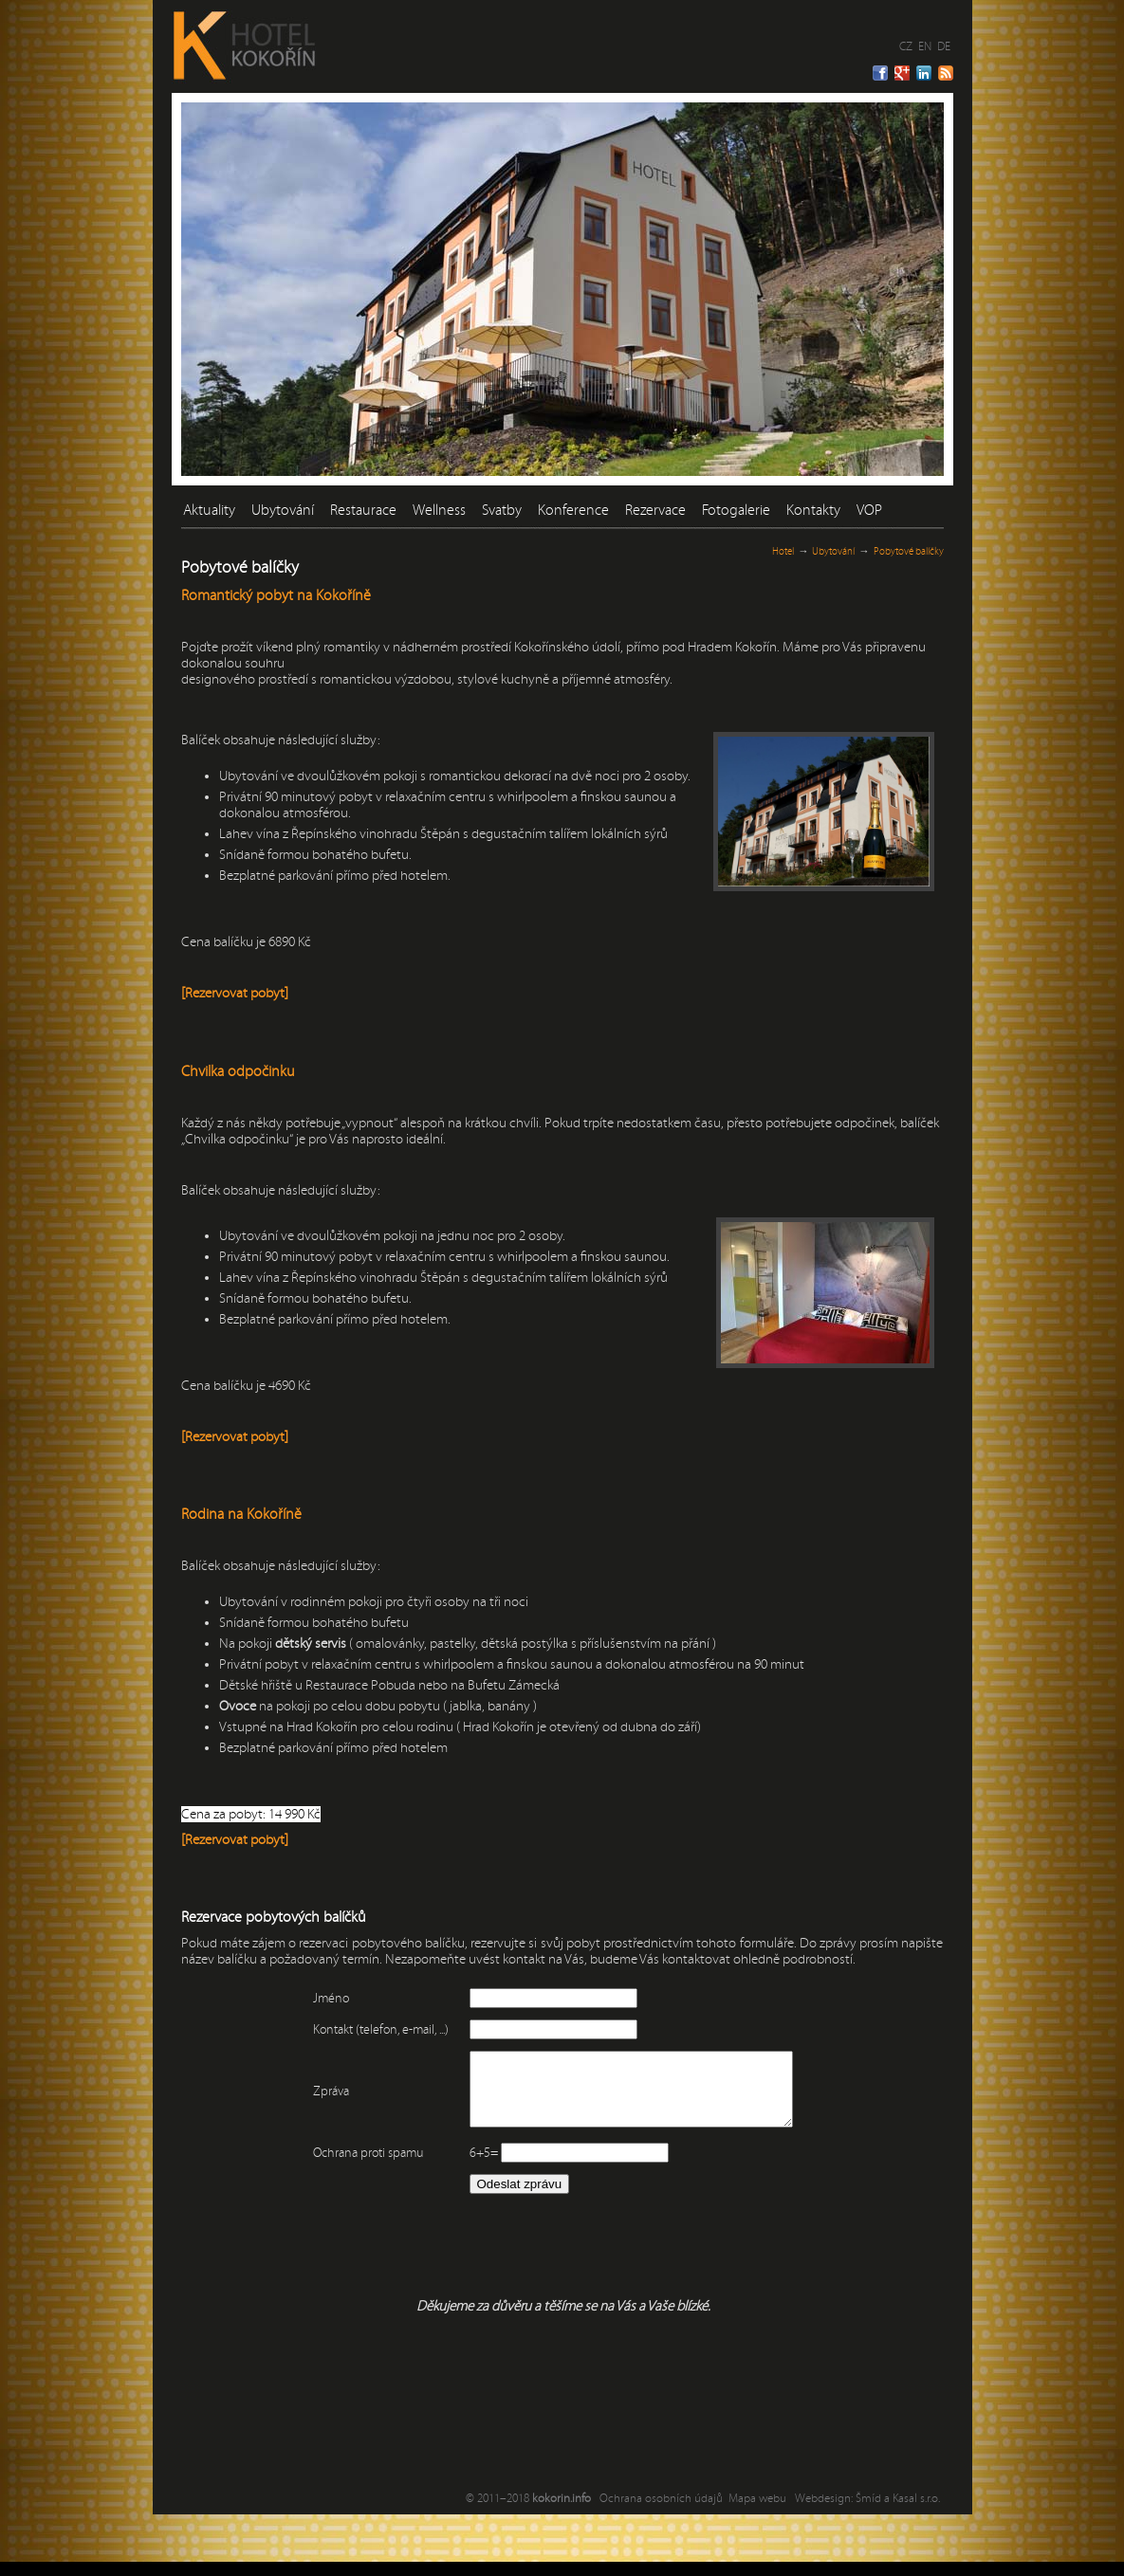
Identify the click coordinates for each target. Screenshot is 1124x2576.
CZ (905, 46)
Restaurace (363, 510)
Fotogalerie (736, 510)
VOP (869, 510)
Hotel (783, 551)
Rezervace (655, 510)
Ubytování (282, 510)
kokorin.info (561, 2512)
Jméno (312, 1998)
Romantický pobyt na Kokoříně (276, 595)
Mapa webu (757, 2512)
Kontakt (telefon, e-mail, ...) (362, 2029)
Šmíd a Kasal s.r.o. (898, 2512)
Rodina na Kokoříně (241, 1514)
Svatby (502, 510)
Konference (573, 510)
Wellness (439, 510)
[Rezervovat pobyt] (234, 993)
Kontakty (813, 510)
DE (943, 46)
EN (924, 46)
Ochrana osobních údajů (661, 2512)
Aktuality (209, 510)
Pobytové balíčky (909, 551)
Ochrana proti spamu (349, 2167)
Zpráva (312, 2098)
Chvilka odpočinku (238, 1071)
